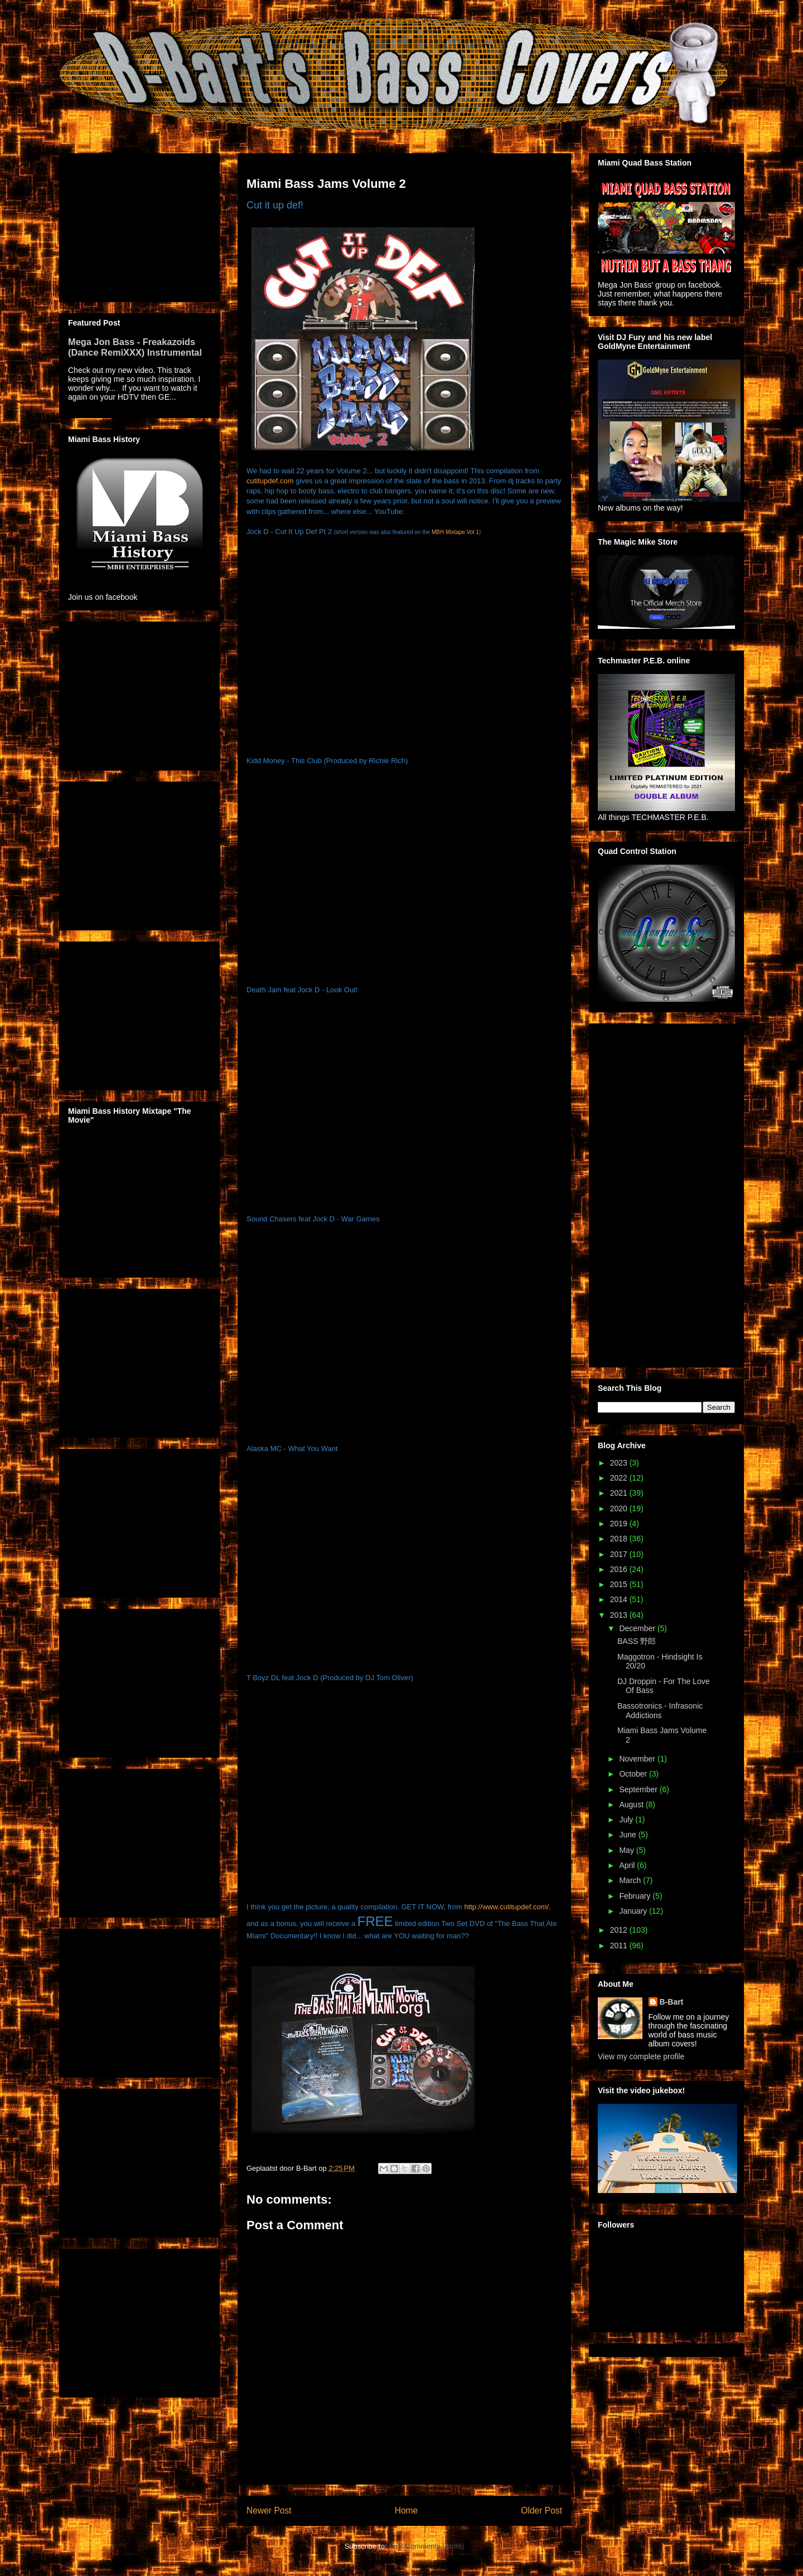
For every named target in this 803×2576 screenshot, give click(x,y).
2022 (620, 1477)
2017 (620, 1554)
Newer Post (269, 2510)
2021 (620, 1492)
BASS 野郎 (636, 1641)
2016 (620, 1569)
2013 (620, 1614)
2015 (620, 1584)
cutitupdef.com (270, 481)
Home (406, 2510)
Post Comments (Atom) (426, 2546)
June (628, 1834)
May (627, 1850)
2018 (620, 1538)
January (634, 1910)
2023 (620, 1462)
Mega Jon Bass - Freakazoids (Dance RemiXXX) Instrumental (135, 347)
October (634, 1773)
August (632, 1804)
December (638, 1628)
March (631, 1880)
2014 (620, 1599)
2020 (620, 1508)
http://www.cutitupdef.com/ (506, 1907)
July (627, 1819)
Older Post (541, 2510)
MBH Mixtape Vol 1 (455, 532)
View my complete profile (641, 2056)
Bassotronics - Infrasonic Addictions (660, 1710)
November (638, 1758)
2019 (620, 1523)
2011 (620, 1945)
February (635, 1895)
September (639, 1789)
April (628, 1865)
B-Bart (672, 2001)
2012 (620, 1929)
